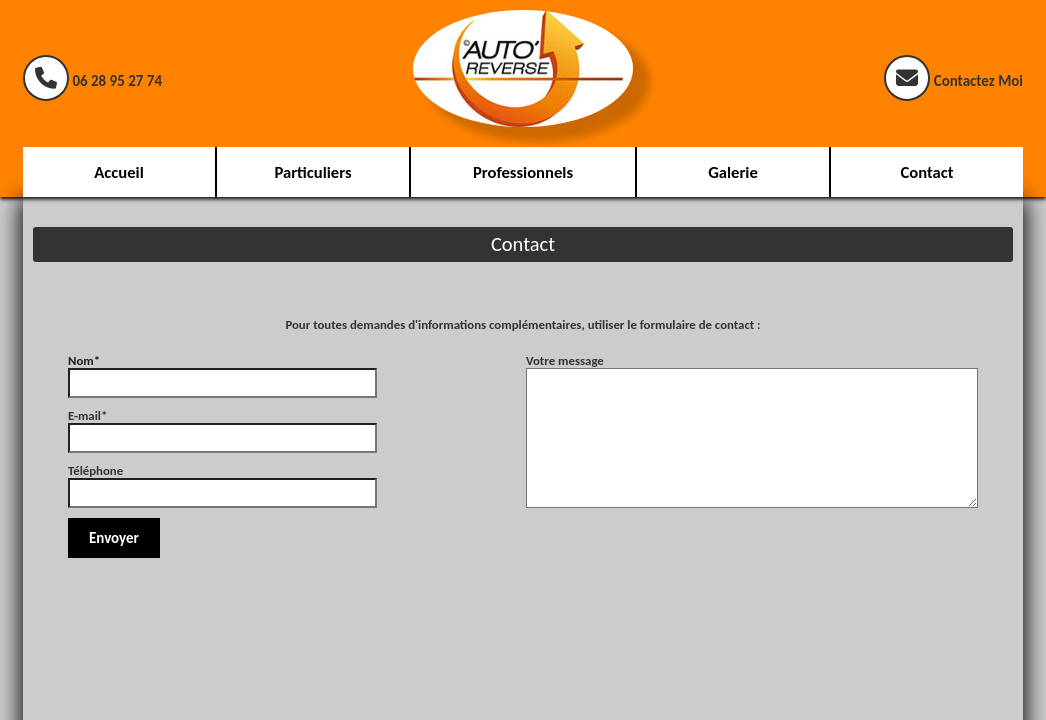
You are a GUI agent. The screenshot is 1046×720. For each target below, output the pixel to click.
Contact (926, 172)
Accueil (118, 172)
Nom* (222, 371)
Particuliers (312, 172)
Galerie (733, 172)
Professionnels (523, 172)
